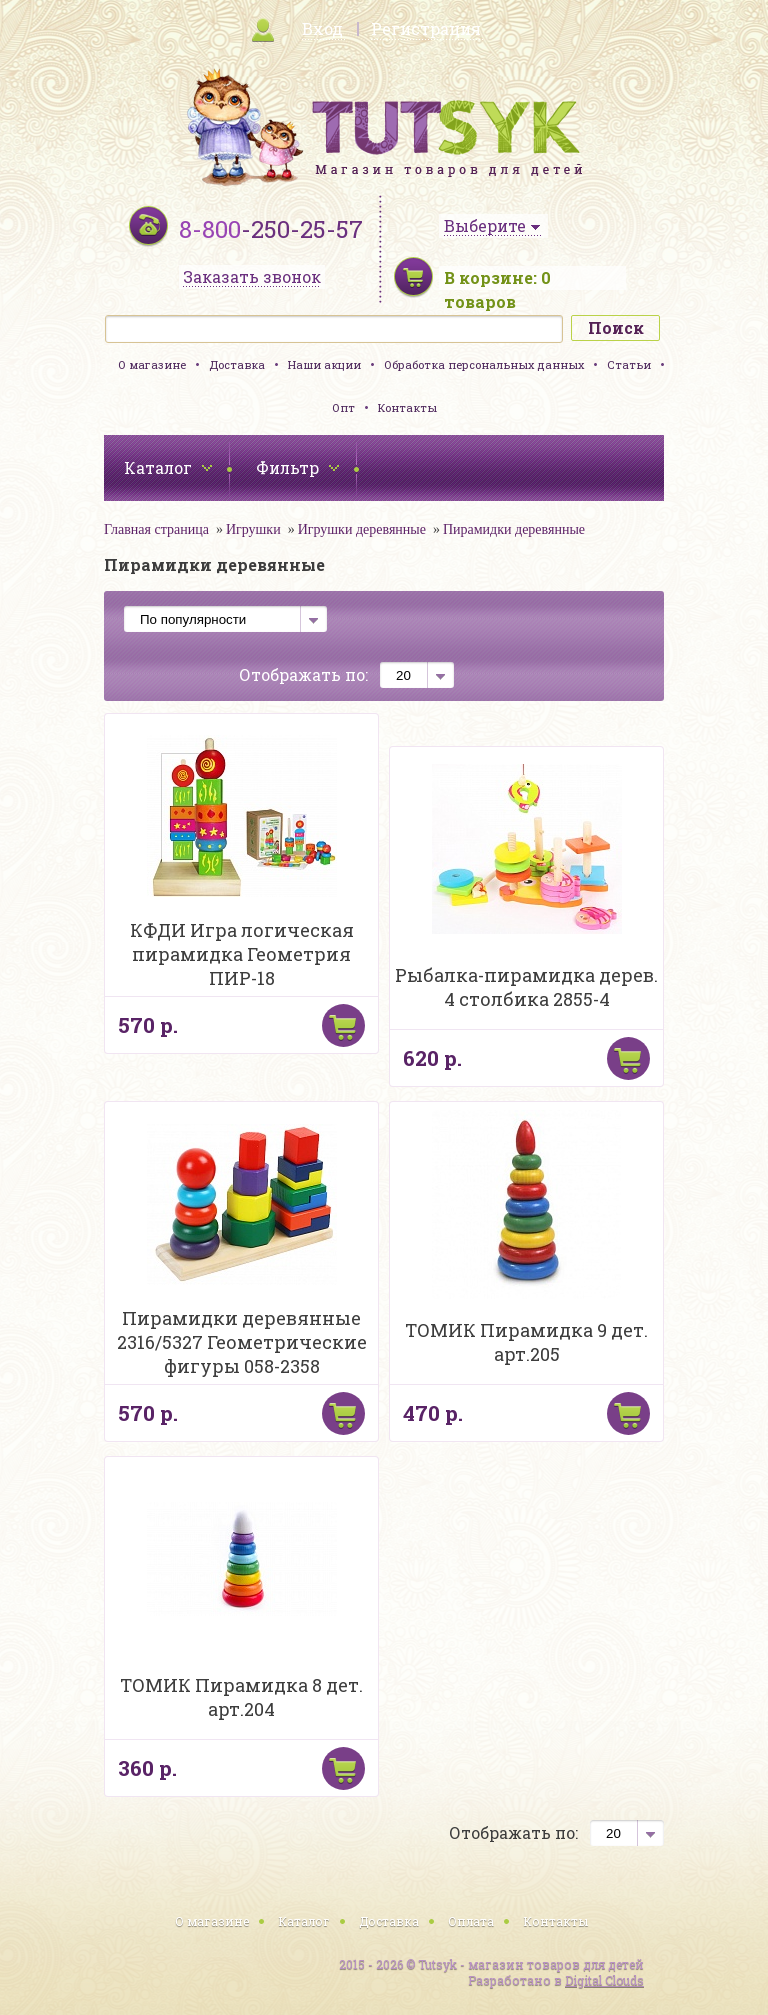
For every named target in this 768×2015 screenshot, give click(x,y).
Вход (322, 28)
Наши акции (324, 364)
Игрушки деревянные (362, 529)
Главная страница (156, 529)
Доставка (237, 364)
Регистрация (426, 28)
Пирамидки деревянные (514, 529)
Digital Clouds (604, 1980)
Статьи (629, 364)
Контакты (407, 407)
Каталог (304, 1921)
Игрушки (253, 529)
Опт (343, 407)
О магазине (152, 364)
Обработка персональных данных (484, 364)
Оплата (471, 1921)
